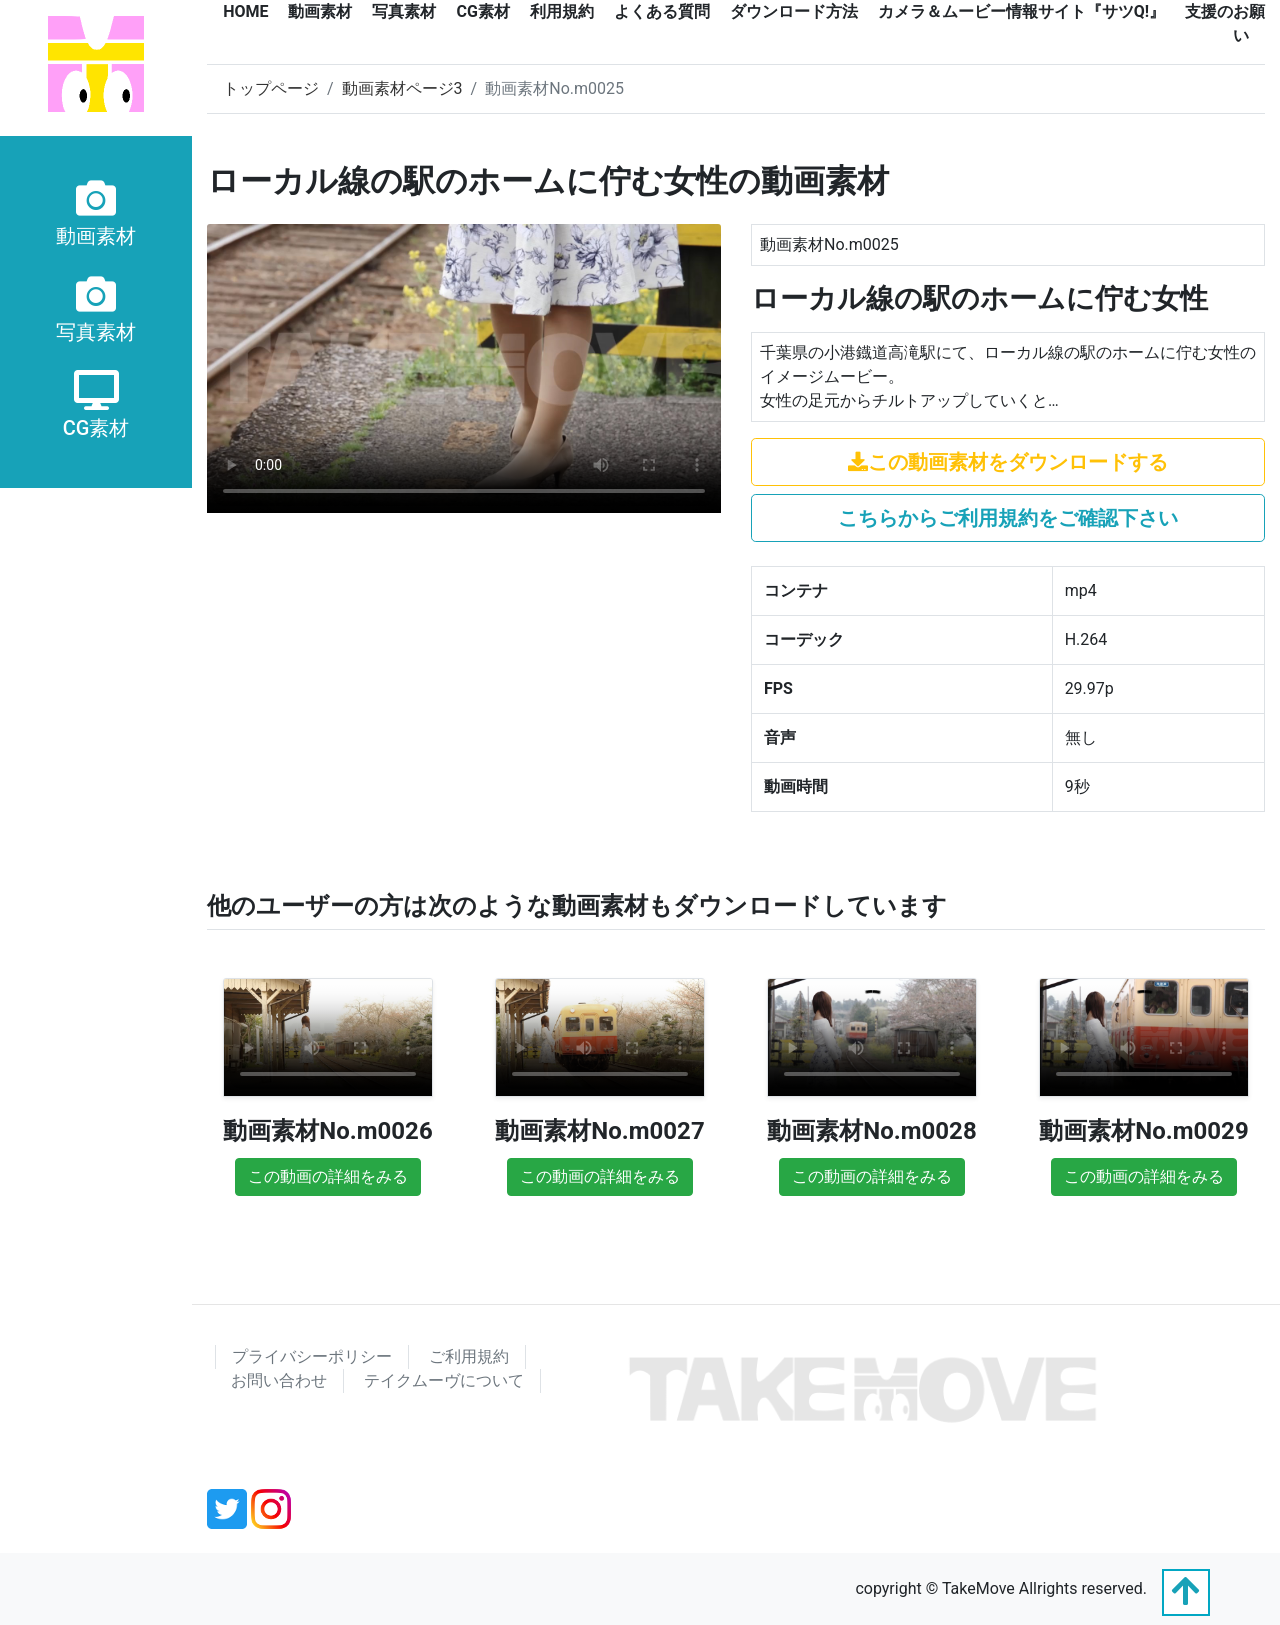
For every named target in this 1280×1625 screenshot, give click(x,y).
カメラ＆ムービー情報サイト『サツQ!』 (1021, 11)
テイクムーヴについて (444, 1380)
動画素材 (320, 11)
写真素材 (404, 11)
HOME (245, 11)
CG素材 (482, 11)
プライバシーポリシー (312, 1356)
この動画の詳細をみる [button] (328, 1176)
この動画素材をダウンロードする (1008, 462)
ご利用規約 (469, 1356)
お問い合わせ (279, 1380)
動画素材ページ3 (402, 88)
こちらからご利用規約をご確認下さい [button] (1008, 518)
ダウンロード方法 (794, 11)
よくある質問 (662, 11)
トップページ (271, 88)
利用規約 (562, 11)
